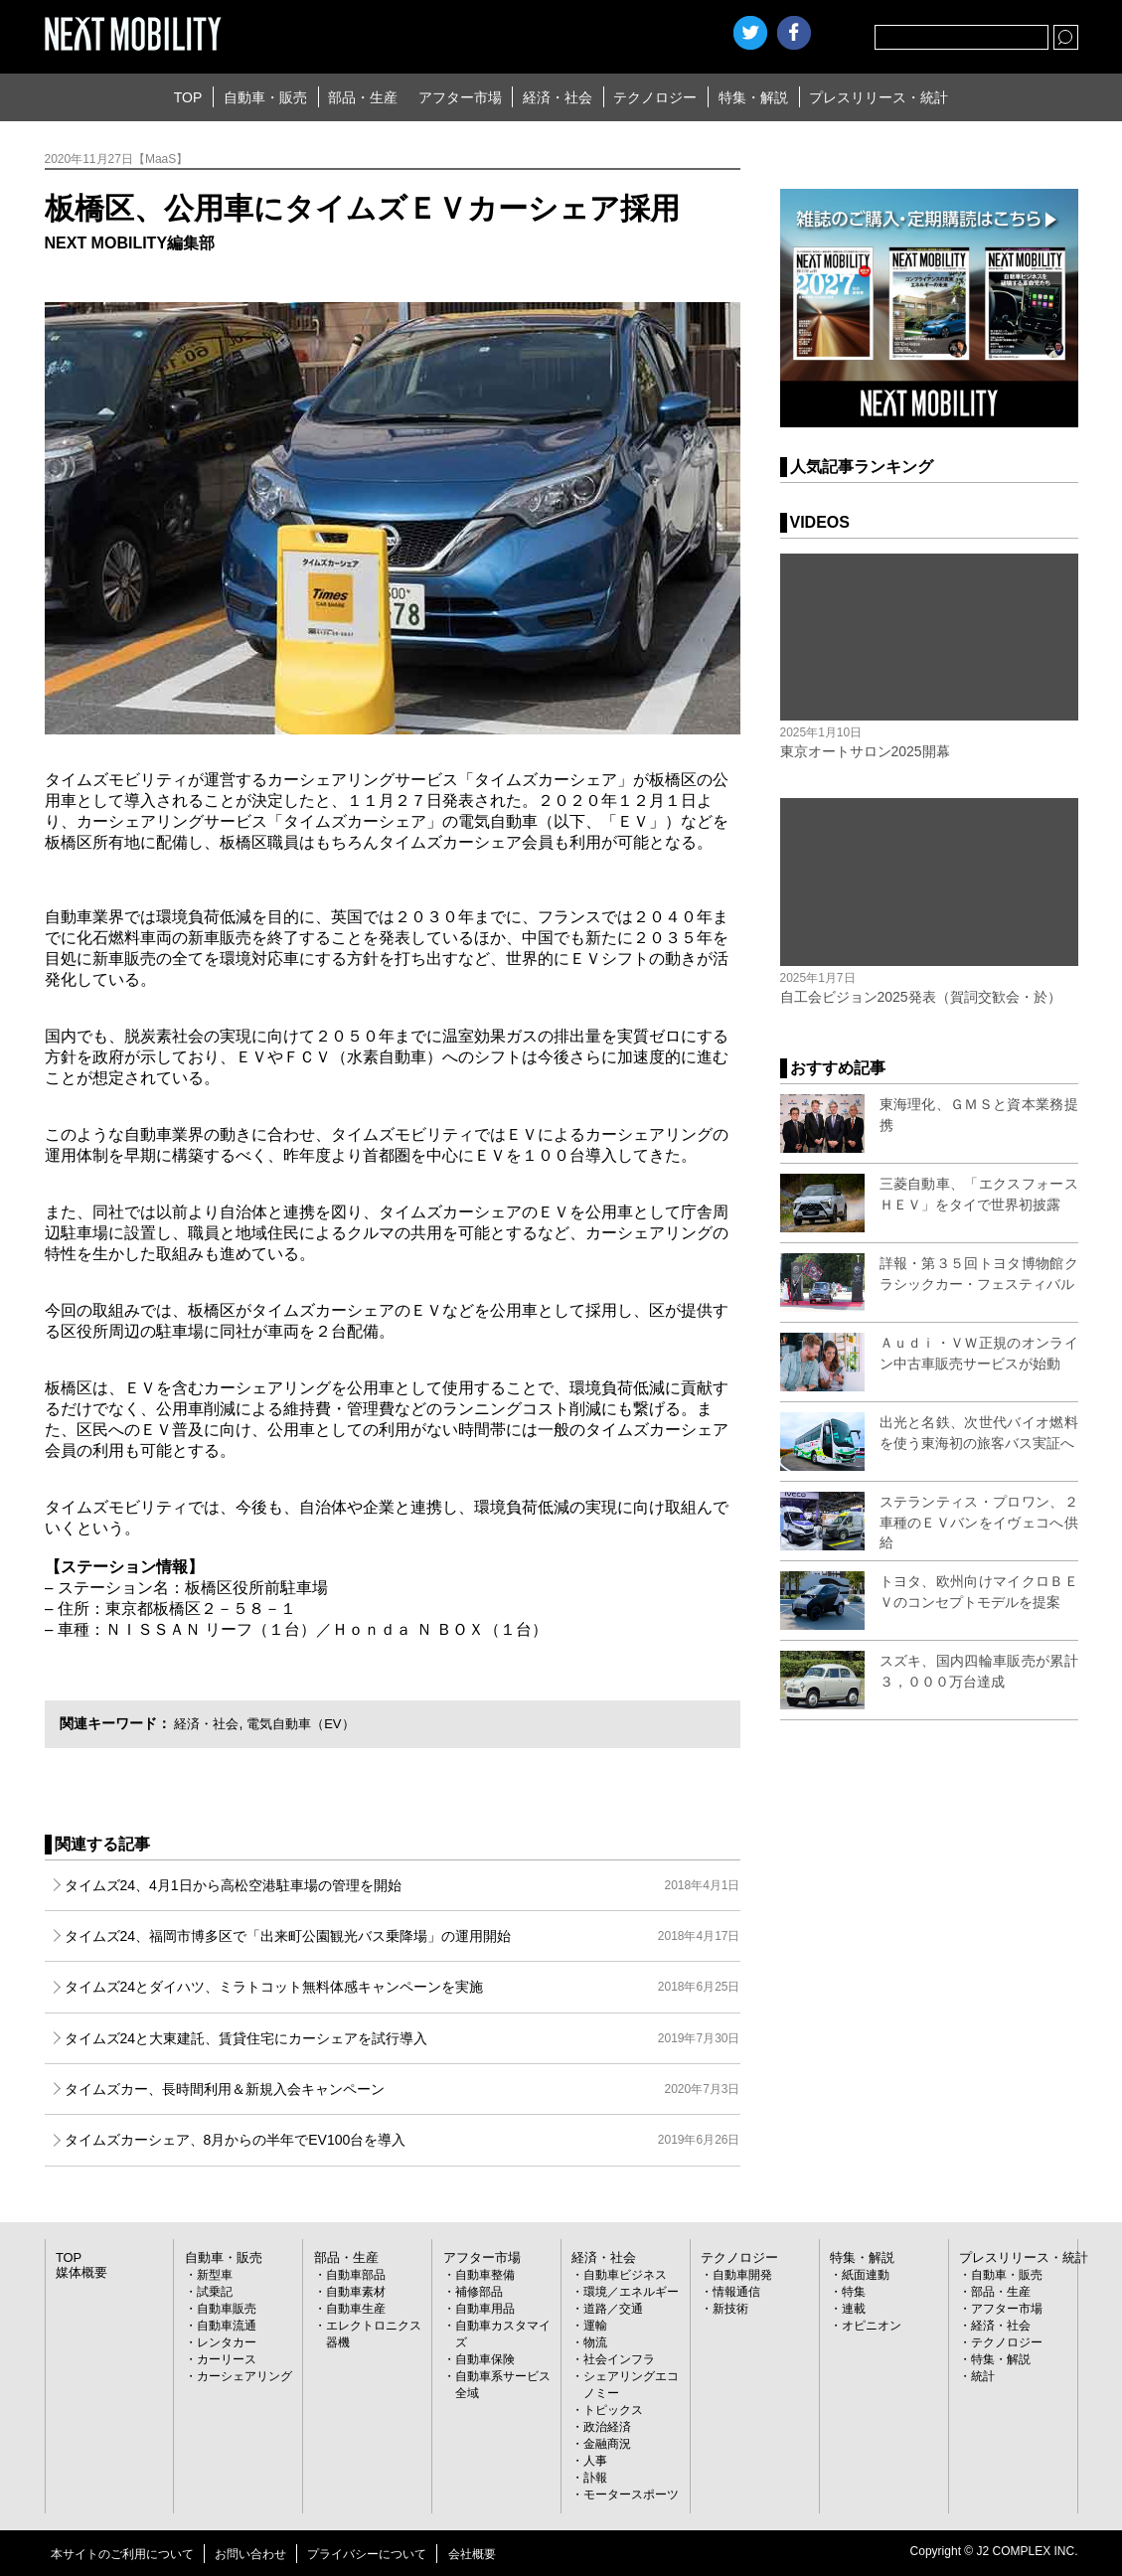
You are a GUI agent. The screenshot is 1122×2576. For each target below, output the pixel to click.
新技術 (730, 2309)
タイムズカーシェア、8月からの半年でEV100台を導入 (402, 2140)
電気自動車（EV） (309, 1723)
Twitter (750, 33)
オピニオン (871, 2326)
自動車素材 (356, 2292)
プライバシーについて (366, 2554)
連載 (854, 2309)
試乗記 (215, 2292)
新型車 (215, 2275)
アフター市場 (460, 97)
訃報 (595, 2478)
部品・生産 (363, 97)
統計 (983, 2376)
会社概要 (472, 2554)
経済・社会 (557, 97)
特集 (854, 2292)
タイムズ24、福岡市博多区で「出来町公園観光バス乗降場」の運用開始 (402, 1936)
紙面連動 (865, 2275)
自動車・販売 (265, 97)
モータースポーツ (631, 2494)
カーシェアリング (244, 2376)
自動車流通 (226, 2326)
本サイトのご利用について (122, 2554)
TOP (188, 97)
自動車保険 (485, 2359)
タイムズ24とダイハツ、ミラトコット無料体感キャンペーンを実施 (402, 1987)
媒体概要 (79, 2273)
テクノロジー (655, 97)
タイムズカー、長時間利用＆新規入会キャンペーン (402, 2089)
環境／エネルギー (631, 2292)
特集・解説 (753, 97)
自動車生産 (356, 2309)
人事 (595, 2461)
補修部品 (479, 2292)
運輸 (595, 2326)
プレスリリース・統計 (878, 97)
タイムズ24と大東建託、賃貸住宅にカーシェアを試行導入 (402, 2038)
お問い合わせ (250, 2554)
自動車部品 (356, 2275)
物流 (595, 2342)
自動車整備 (485, 2275)
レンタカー (226, 2342)
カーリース (226, 2359)
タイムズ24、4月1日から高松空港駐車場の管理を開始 (402, 1885)
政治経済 (607, 2427)
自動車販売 (226, 2309)
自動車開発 (742, 2275)
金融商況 (607, 2444)
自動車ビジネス (625, 2275)
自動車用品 (485, 2309)
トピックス (613, 2410)
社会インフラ (619, 2359)
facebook (794, 33)
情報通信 (736, 2292)
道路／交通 (613, 2309)
